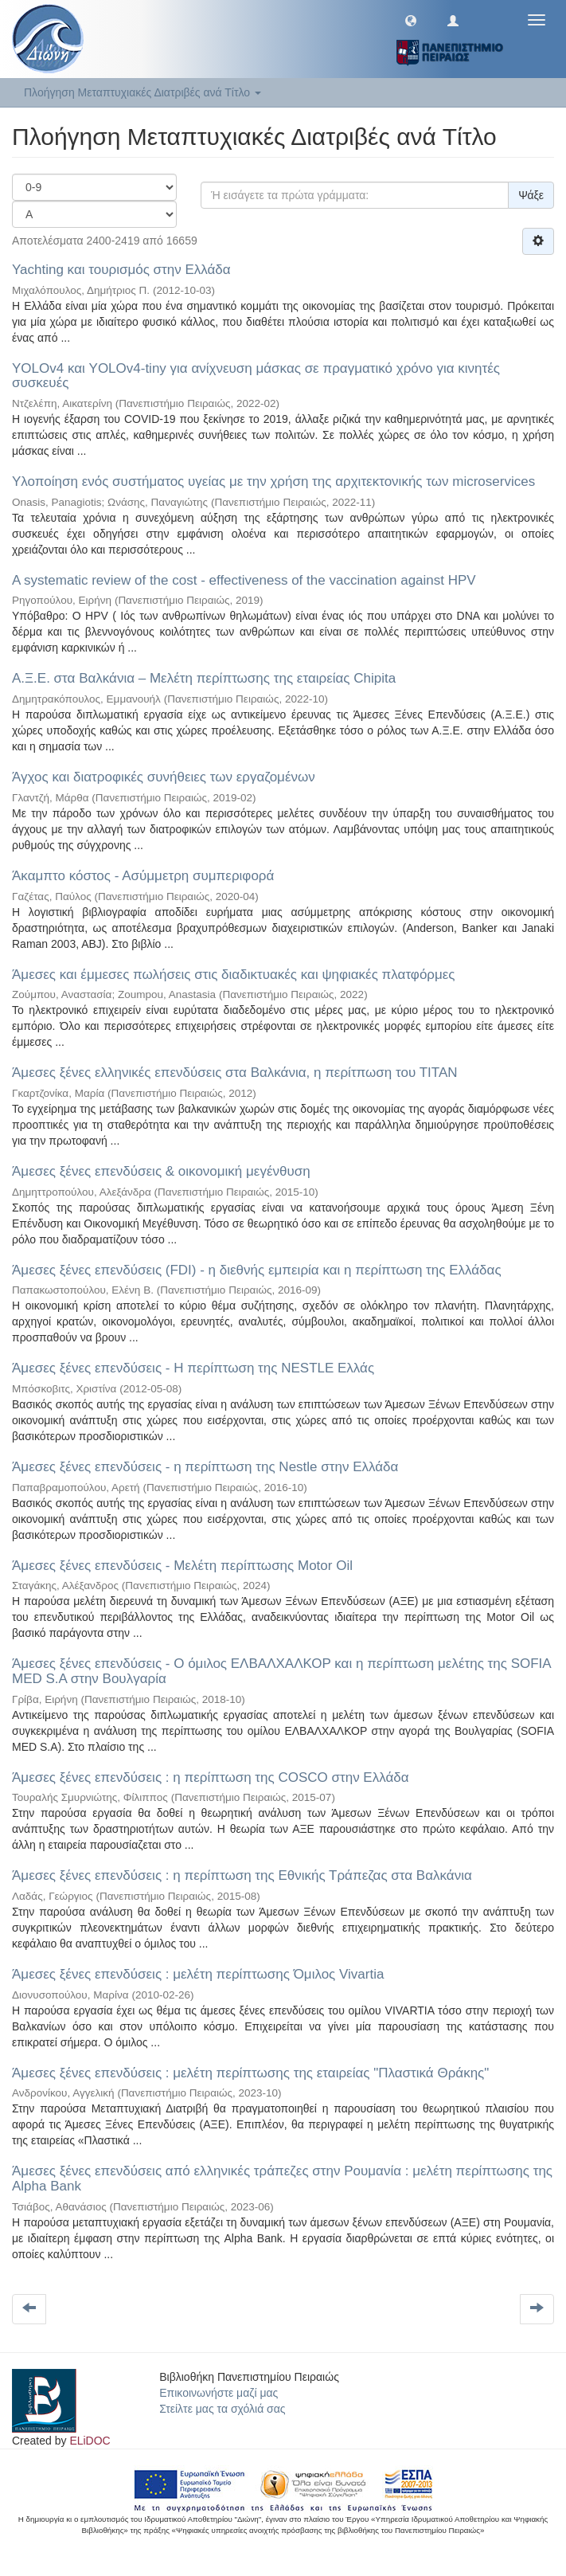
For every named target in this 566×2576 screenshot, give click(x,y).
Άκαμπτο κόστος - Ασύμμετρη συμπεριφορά (143, 875)
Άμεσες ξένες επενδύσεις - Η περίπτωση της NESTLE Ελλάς (193, 1368)
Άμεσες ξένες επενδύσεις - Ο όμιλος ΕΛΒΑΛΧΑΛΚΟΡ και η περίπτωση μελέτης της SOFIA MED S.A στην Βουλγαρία (281, 1671)
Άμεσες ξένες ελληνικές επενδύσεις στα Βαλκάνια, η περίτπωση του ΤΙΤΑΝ (235, 1072)
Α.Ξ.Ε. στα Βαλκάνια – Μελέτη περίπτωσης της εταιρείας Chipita (204, 678)
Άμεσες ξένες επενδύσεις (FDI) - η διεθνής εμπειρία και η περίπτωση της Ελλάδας (257, 1270)
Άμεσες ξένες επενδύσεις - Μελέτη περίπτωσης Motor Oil (182, 1565)
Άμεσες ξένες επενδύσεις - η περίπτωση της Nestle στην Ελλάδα (205, 1466)
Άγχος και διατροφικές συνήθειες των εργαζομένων (163, 777)
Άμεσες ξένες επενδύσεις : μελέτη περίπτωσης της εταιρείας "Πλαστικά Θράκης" (250, 2073)
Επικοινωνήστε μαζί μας (218, 2392)
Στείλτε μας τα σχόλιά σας (222, 2408)
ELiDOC (89, 2440)
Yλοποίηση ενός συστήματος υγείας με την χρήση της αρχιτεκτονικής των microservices (273, 481)
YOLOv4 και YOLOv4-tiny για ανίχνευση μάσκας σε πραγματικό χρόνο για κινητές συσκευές (256, 376)
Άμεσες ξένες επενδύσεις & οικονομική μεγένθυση (161, 1171)
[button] (410, 19)
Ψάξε (531, 195)
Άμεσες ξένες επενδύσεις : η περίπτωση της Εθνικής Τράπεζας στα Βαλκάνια (242, 1875)
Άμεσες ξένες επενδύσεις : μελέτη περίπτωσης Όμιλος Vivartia (198, 1974)
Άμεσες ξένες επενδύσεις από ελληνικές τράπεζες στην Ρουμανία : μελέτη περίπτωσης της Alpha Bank (282, 2178)
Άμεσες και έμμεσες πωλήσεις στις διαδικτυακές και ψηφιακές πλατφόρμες (233, 974)
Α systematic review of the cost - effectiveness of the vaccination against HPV (244, 580)
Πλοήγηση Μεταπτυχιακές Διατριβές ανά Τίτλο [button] (142, 92)
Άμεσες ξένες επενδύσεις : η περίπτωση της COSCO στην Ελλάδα (210, 1777)
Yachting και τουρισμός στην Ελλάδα (121, 269)
